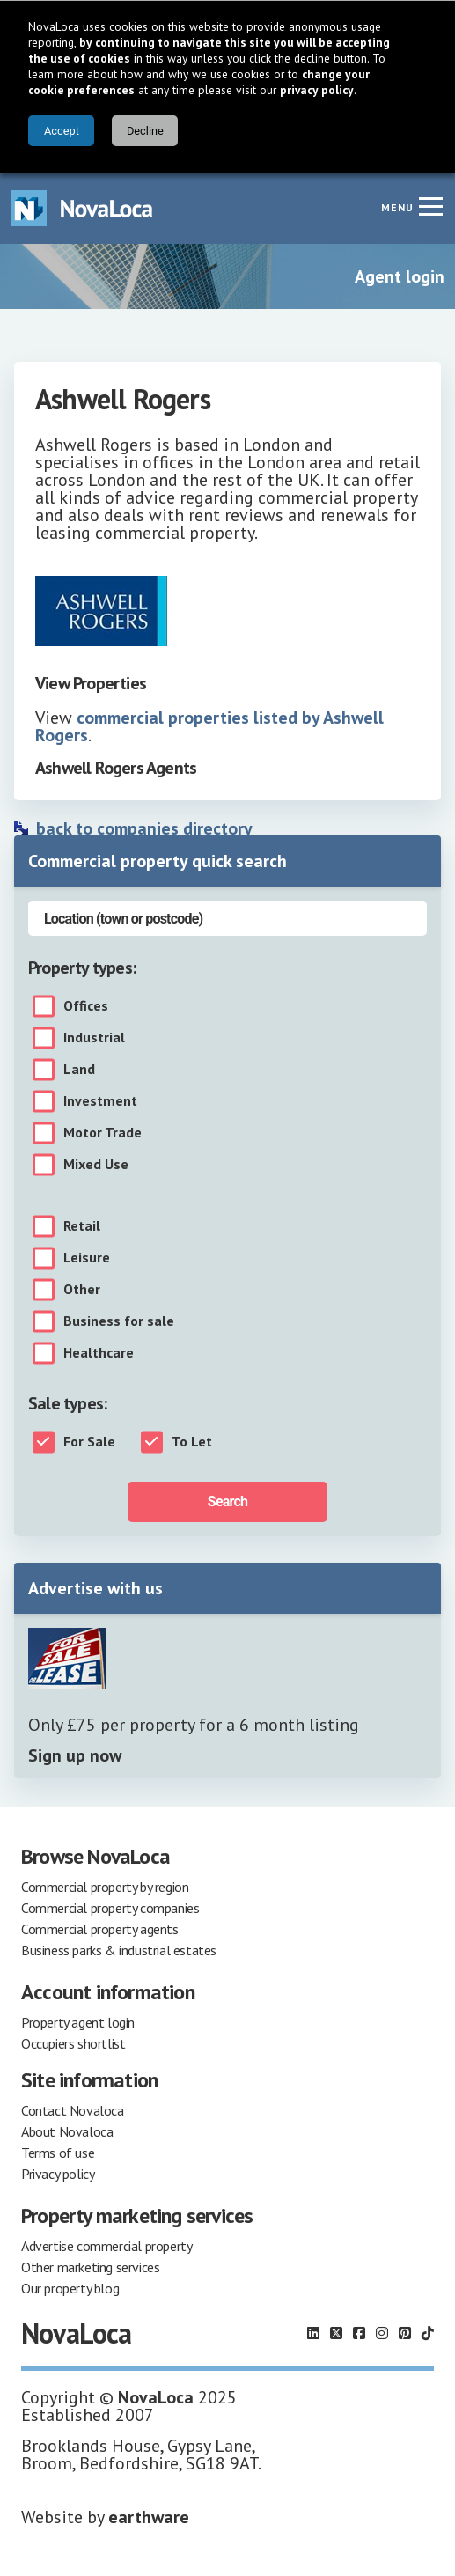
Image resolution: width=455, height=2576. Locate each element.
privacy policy (317, 90)
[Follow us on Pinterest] (405, 2333)
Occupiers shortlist (73, 2043)
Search (227, 1501)
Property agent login (78, 2022)
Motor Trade (102, 1133)
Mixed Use (95, 1165)
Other (81, 1290)
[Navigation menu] (430, 206)
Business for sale (118, 1321)
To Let (192, 1442)
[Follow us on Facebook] (359, 2333)
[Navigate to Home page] (82, 208)
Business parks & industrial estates (118, 1950)
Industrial (94, 1038)
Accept (61, 130)
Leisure (86, 1258)
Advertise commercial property (106, 2246)
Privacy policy (57, 2173)
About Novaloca (67, 2131)
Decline (145, 130)
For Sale (89, 1442)
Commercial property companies (110, 1908)
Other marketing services (90, 2267)
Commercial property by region (104, 1886)
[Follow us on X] (336, 2333)
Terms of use (57, 2152)
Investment (100, 1101)
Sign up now (74, 1755)
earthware (148, 2517)
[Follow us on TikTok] (428, 2333)
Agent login (399, 276)
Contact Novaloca (72, 2110)
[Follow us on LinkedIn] (313, 2333)
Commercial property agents (100, 1929)
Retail (81, 1226)
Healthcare (98, 1353)
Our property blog (70, 2288)
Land (79, 1070)
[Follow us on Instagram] (382, 2333)
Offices (85, 1006)
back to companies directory (144, 828)
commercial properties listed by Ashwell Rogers (209, 726)
